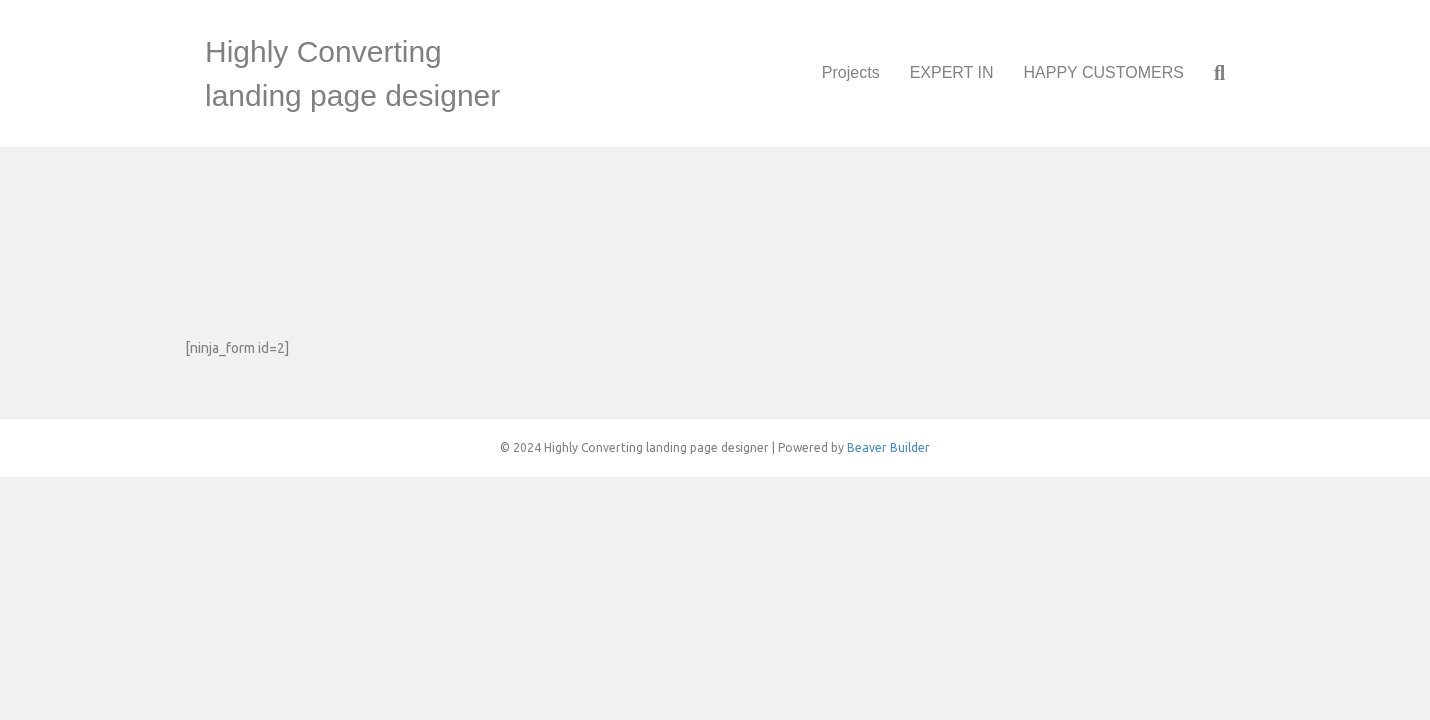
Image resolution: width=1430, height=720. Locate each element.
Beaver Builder (888, 447)
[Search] (1212, 73)
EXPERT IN (952, 72)
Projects (851, 72)
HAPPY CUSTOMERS (1104, 72)
